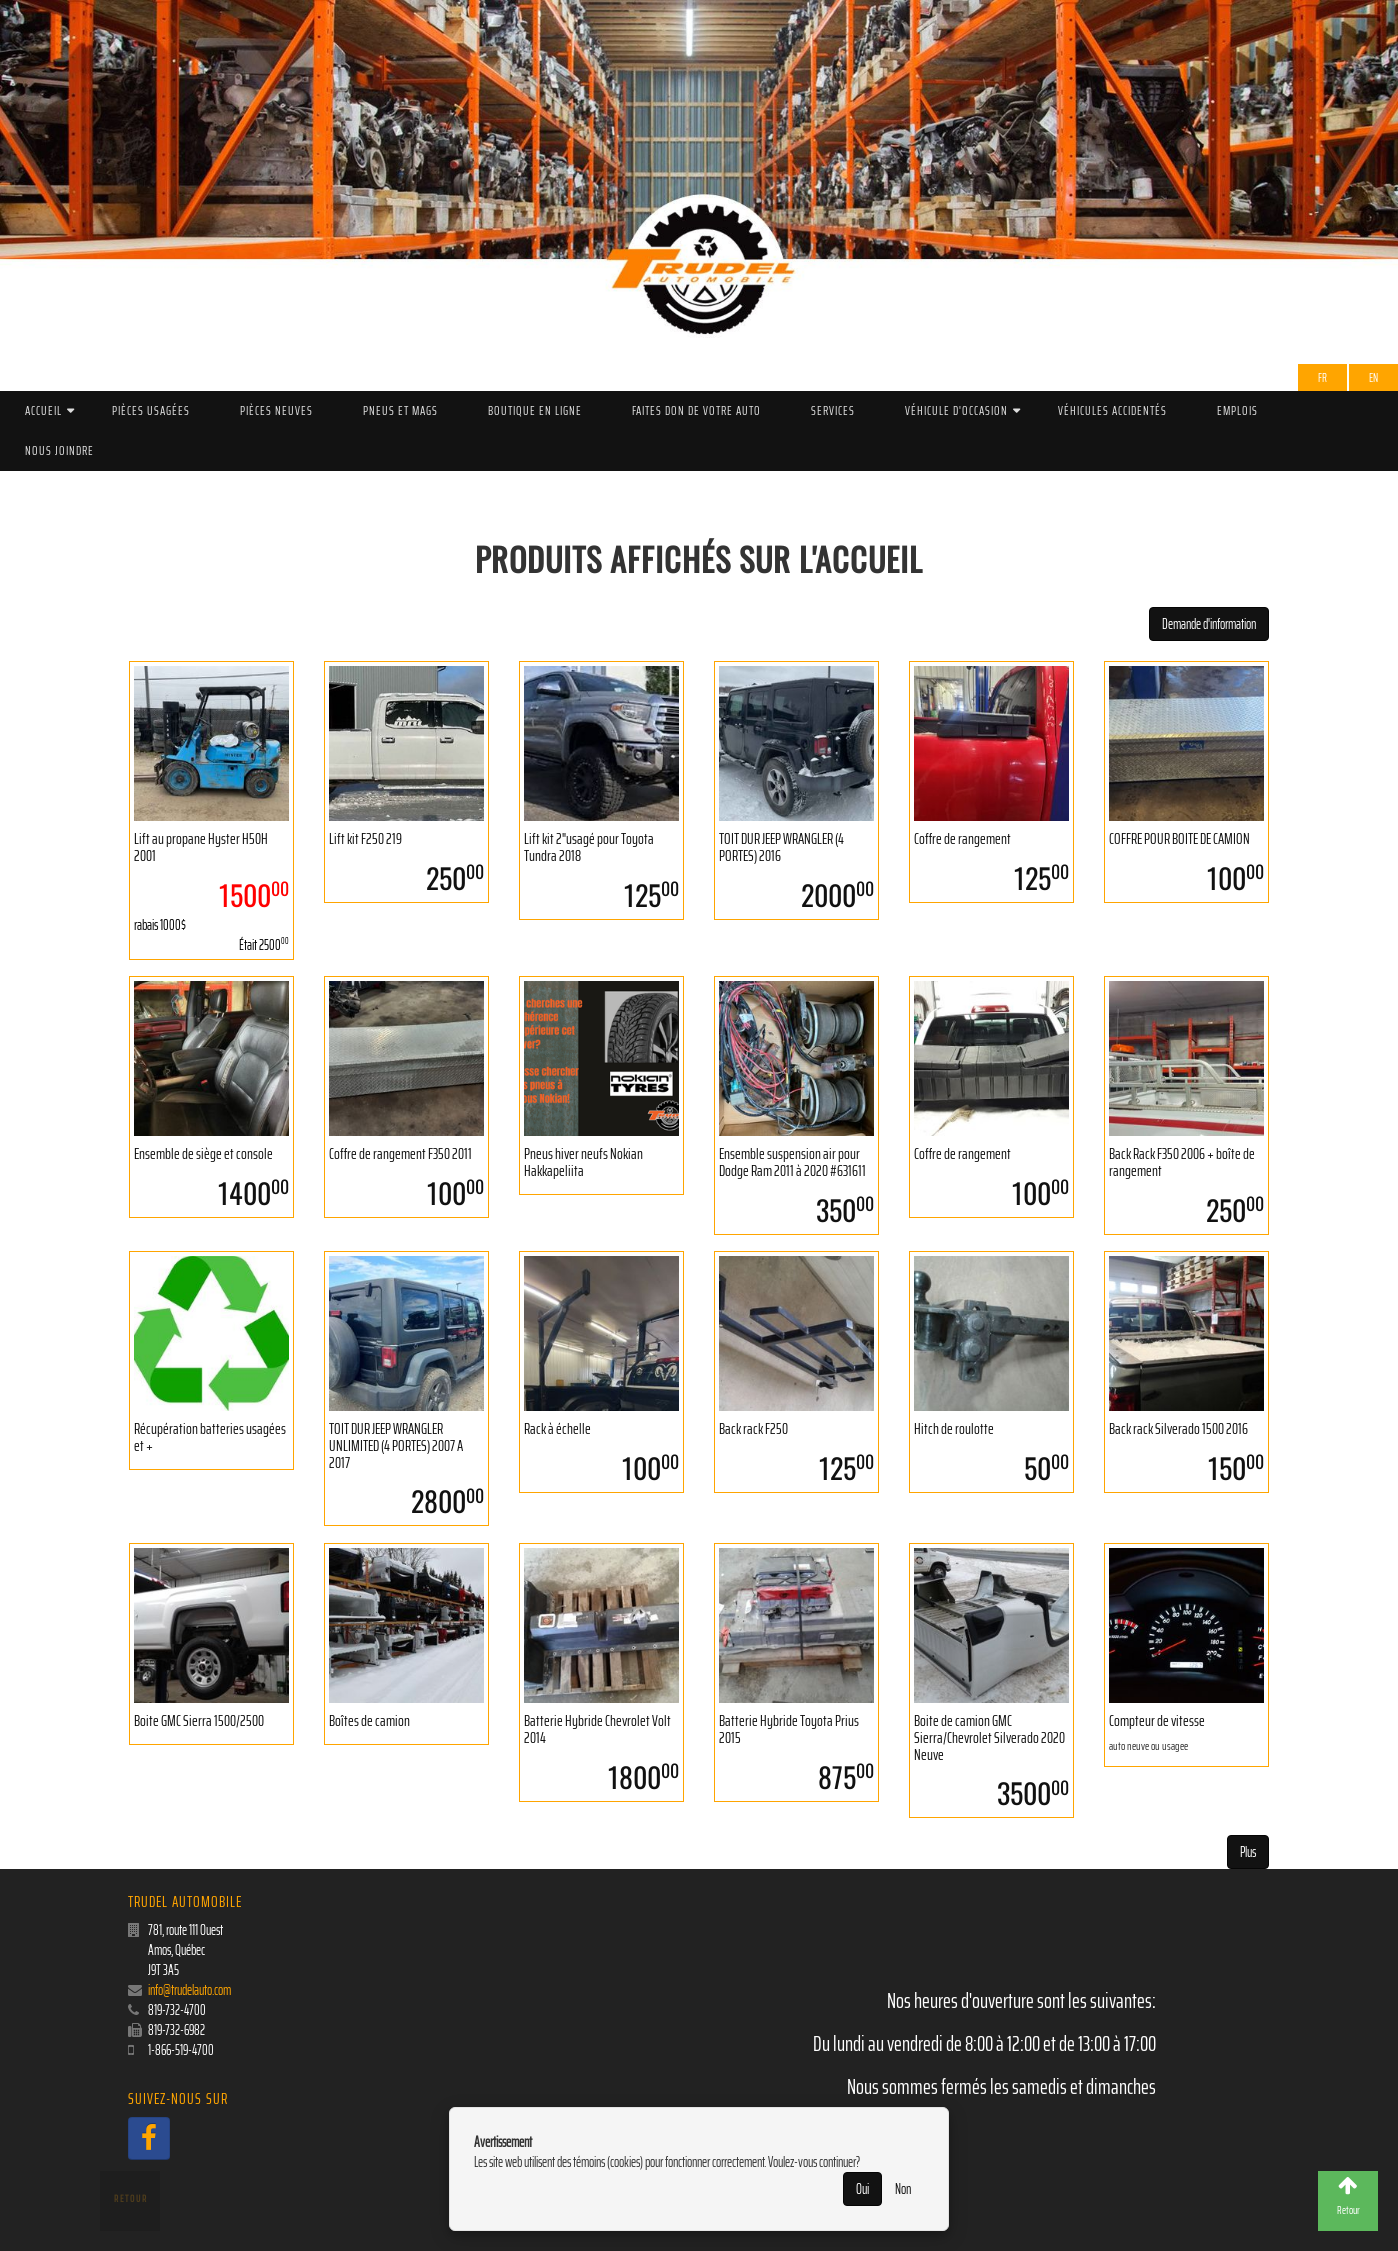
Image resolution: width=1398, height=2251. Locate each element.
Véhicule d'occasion (956, 410)
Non (903, 2189)
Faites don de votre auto (696, 410)
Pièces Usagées (151, 410)
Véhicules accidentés (1112, 410)
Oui (862, 2189)
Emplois (1237, 410)
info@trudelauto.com (189, 1990)
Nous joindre (59, 450)
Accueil (43, 410)
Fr (1322, 377)
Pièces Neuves (276, 410)
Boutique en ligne (535, 410)
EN (1373, 377)
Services (833, 410)
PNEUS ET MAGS (400, 410)
